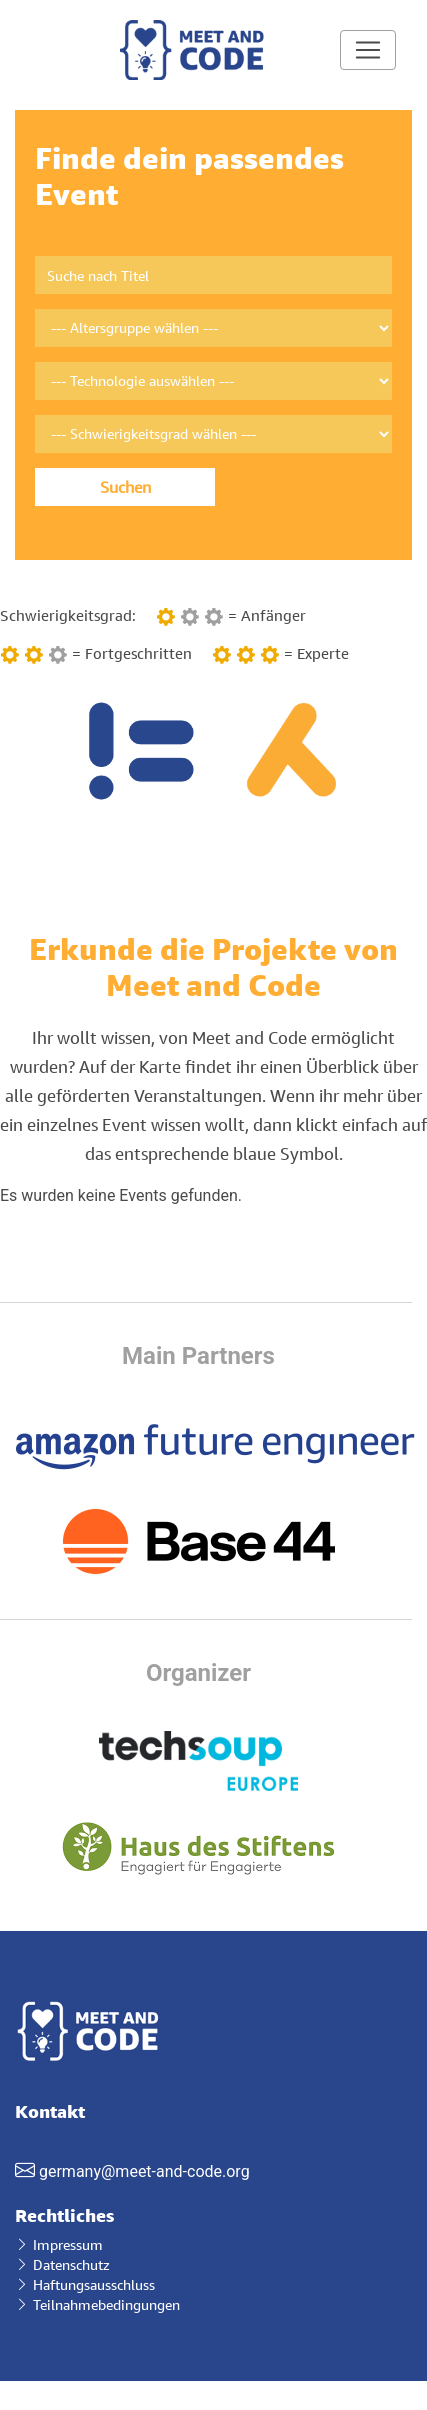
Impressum (59, 2244)
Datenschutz (62, 2264)
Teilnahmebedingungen (97, 2304)
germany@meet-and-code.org (144, 2171)
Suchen (125, 487)
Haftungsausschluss (85, 2284)
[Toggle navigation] (368, 50)
